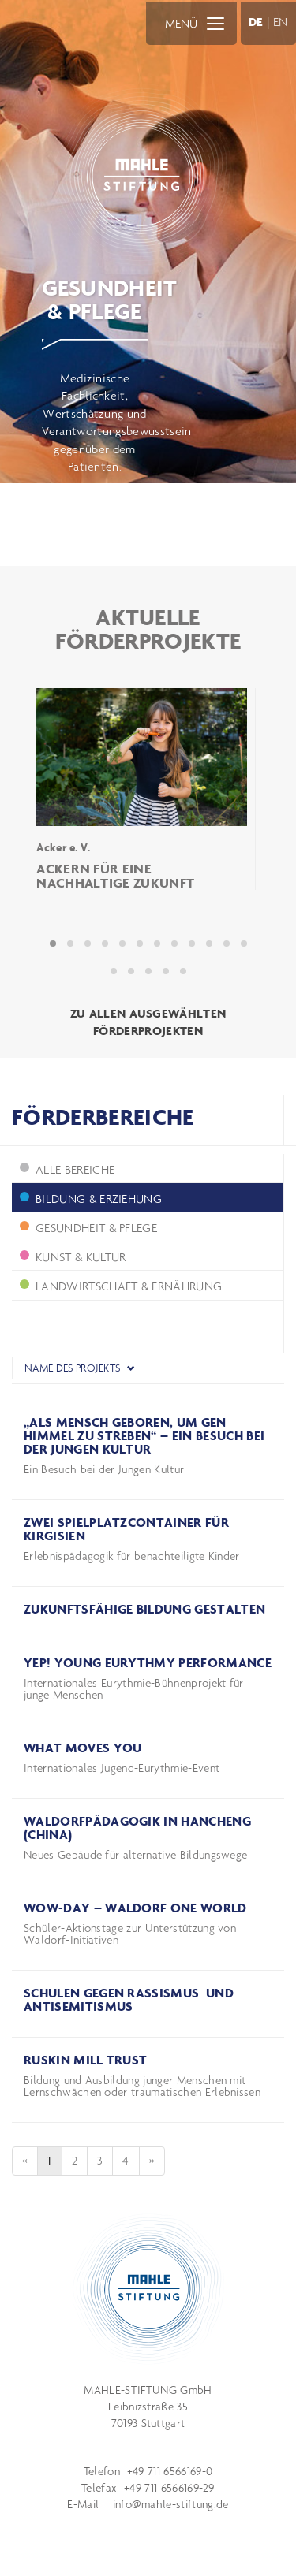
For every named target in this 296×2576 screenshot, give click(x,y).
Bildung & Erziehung (91, 1198)
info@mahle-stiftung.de (171, 2504)
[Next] (152, 2161)
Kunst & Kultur (73, 1256)
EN (280, 21)
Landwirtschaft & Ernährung (121, 1286)
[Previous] (25, 2161)
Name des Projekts (79, 1368)
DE (256, 21)
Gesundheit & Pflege (88, 1227)
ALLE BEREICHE (67, 1169)
